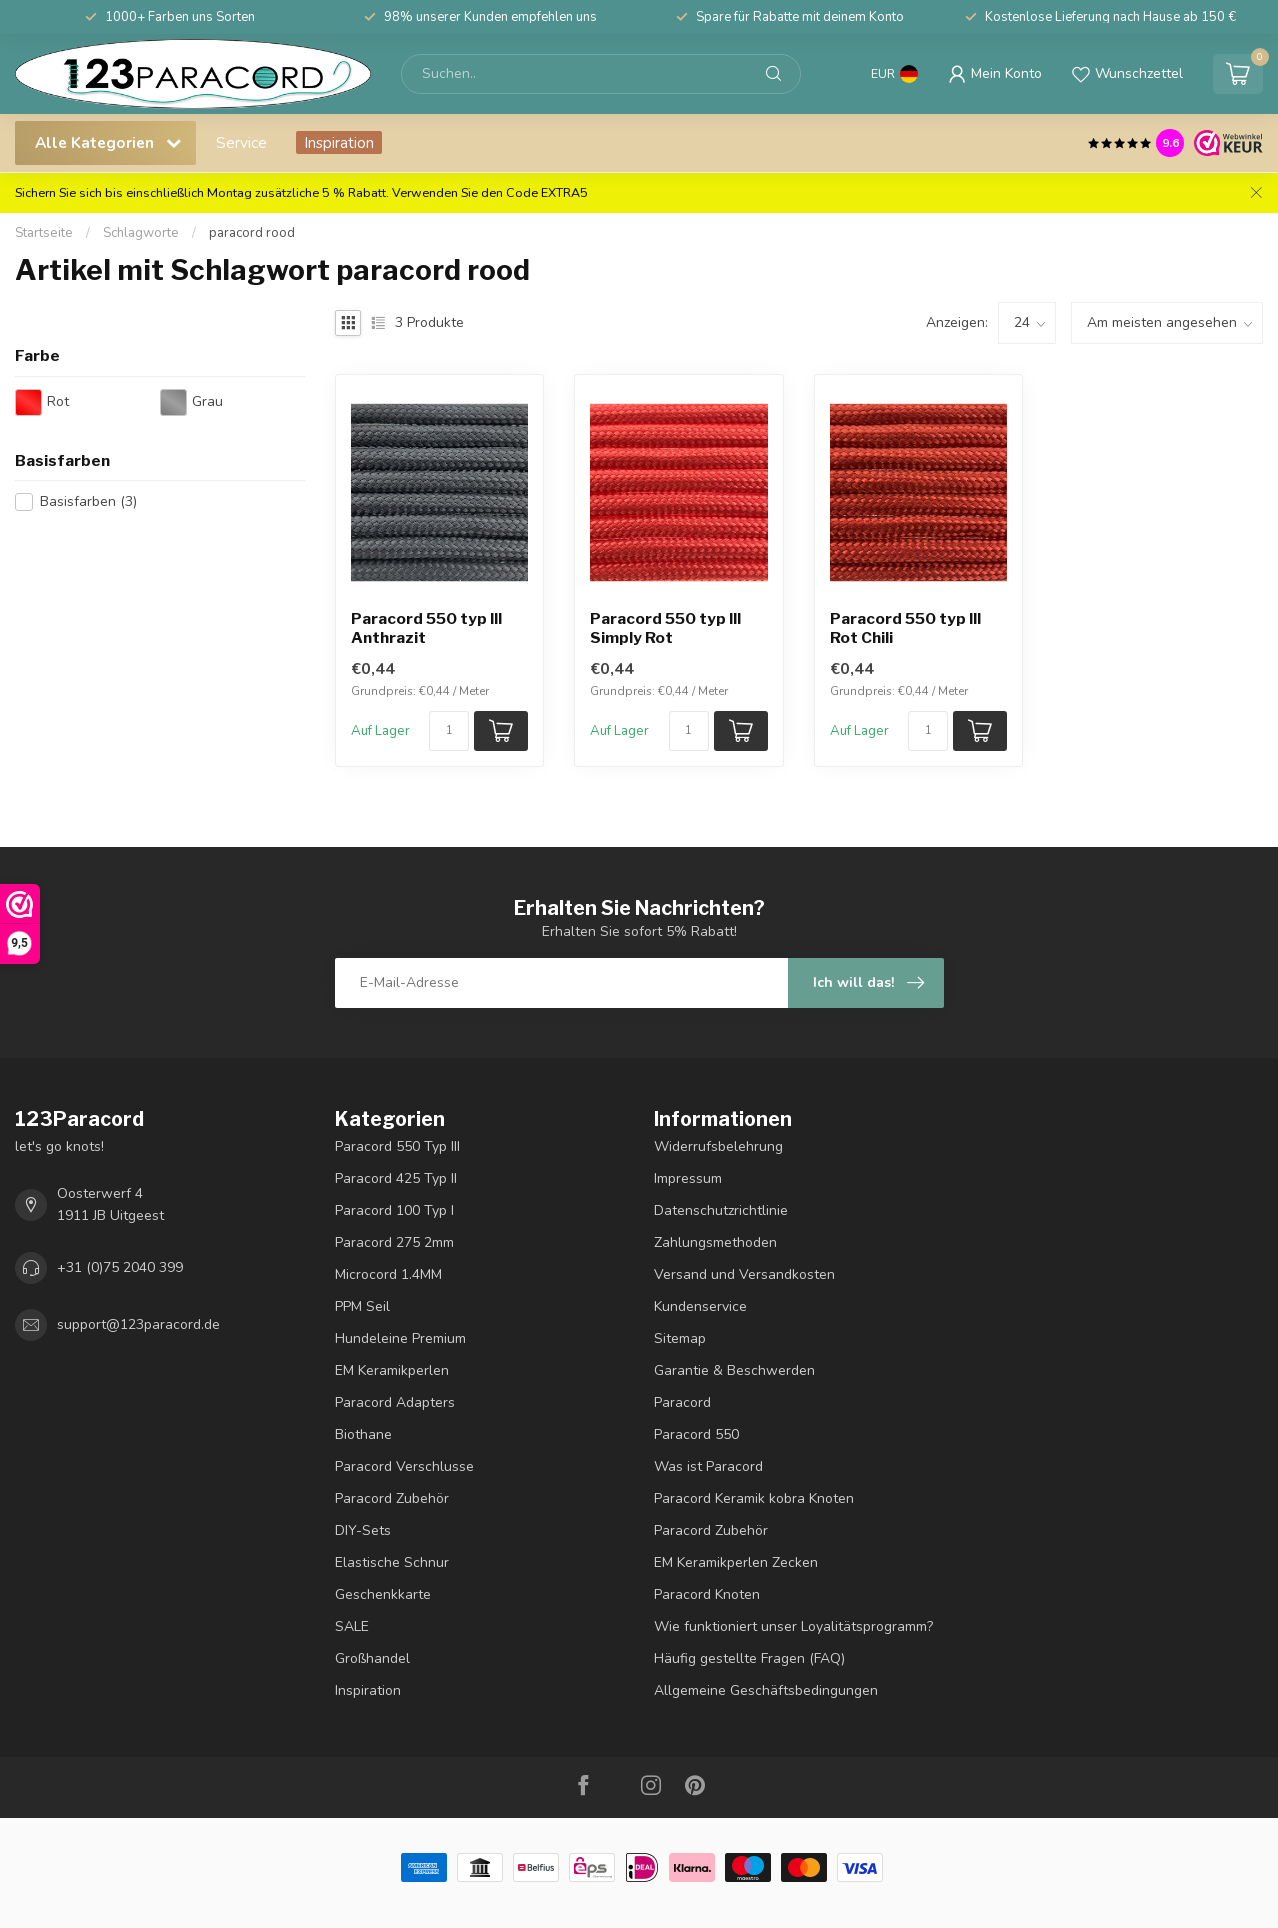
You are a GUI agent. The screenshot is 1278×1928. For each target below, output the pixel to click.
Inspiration (339, 142)
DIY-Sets (363, 1530)
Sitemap (680, 1338)
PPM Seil (362, 1306)
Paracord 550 (696, 1434)
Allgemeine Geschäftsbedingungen (766, 1690)
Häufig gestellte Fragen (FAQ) (749, 1658)
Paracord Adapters (395, 1402)
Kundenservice (700, 1306)
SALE (352, 1626)
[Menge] (449, 731)
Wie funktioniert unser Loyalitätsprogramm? (793, 1626)
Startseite (44, 233)
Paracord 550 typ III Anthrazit (426, 628)
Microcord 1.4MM (388, 1274)
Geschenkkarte (383, 1594)
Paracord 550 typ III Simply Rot (665, 628)
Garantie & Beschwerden (734, 1370)
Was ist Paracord (708, 1466)
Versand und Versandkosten (744, 1274)
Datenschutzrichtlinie (721, 1210)
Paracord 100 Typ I (394, 1210)
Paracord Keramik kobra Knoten (754, 1498)
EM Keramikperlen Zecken (736, 1562)
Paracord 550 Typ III (397, 1146)
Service (241, 142)
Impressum (688, 1178)
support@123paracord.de (138, 1324)
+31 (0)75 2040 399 (120, 1267)
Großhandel (372, 1658)
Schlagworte (141, 233)
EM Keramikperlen (392, 1370)
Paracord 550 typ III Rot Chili (905, 628)
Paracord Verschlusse (404, 1466)
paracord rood (252, 233)
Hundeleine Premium (400, 1338)
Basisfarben (88, 501)
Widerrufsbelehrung (718, 1146)
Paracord (682, 1402)
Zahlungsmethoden (715, 1242)
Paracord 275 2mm (394, 1242)
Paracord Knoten (707, 1594)
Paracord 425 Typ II (396, 1178)
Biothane (363, 1434)
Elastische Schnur (392, 1562)
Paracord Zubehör (392, 1498)
